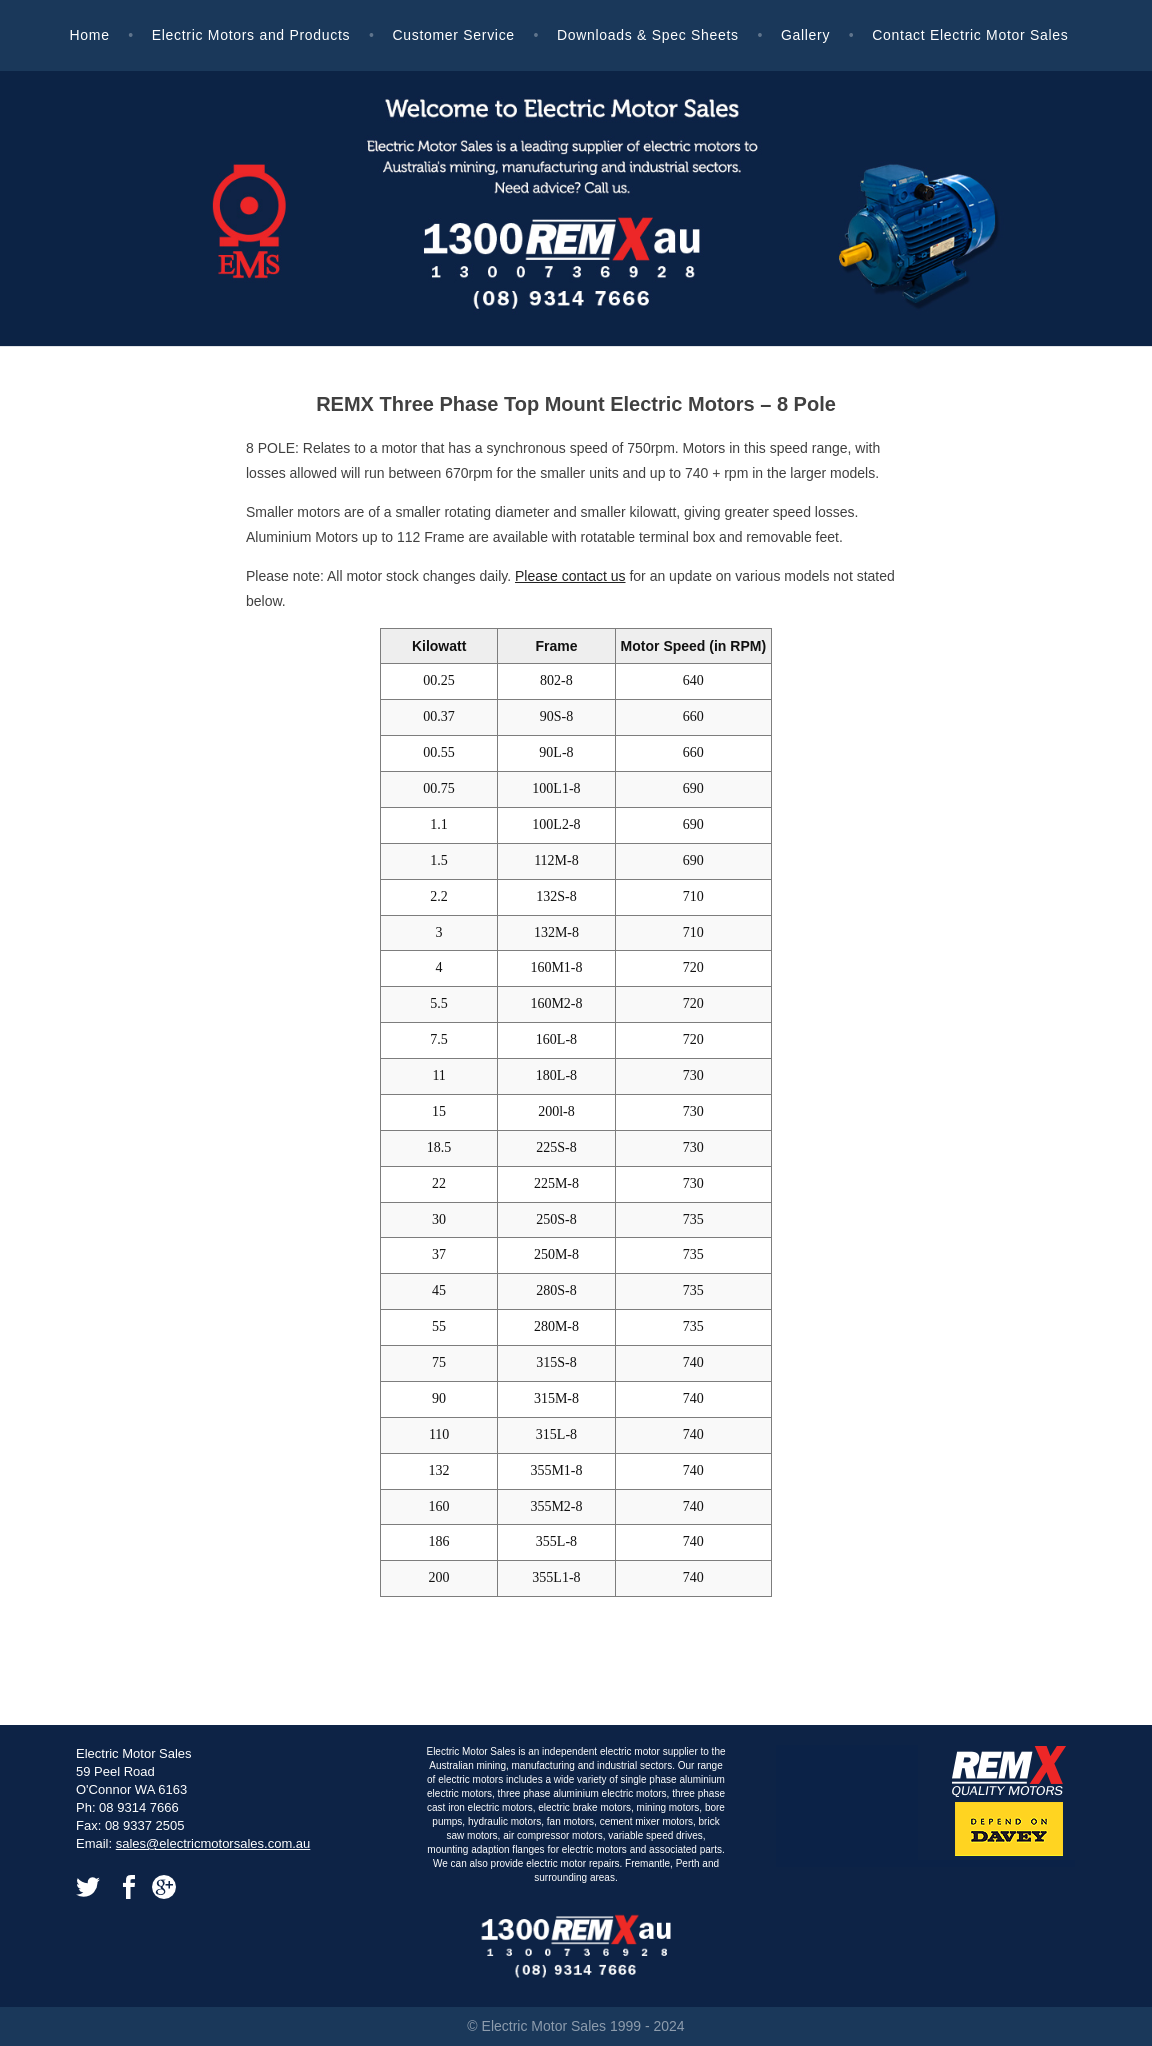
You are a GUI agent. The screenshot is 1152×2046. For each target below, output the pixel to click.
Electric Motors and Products (251, 35)
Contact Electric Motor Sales (970, 35)
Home (89, 35)
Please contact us (570, 576)
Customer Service (453, 35)
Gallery (805, 35)
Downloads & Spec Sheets (648, 35)
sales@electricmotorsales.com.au (213, 1843)
